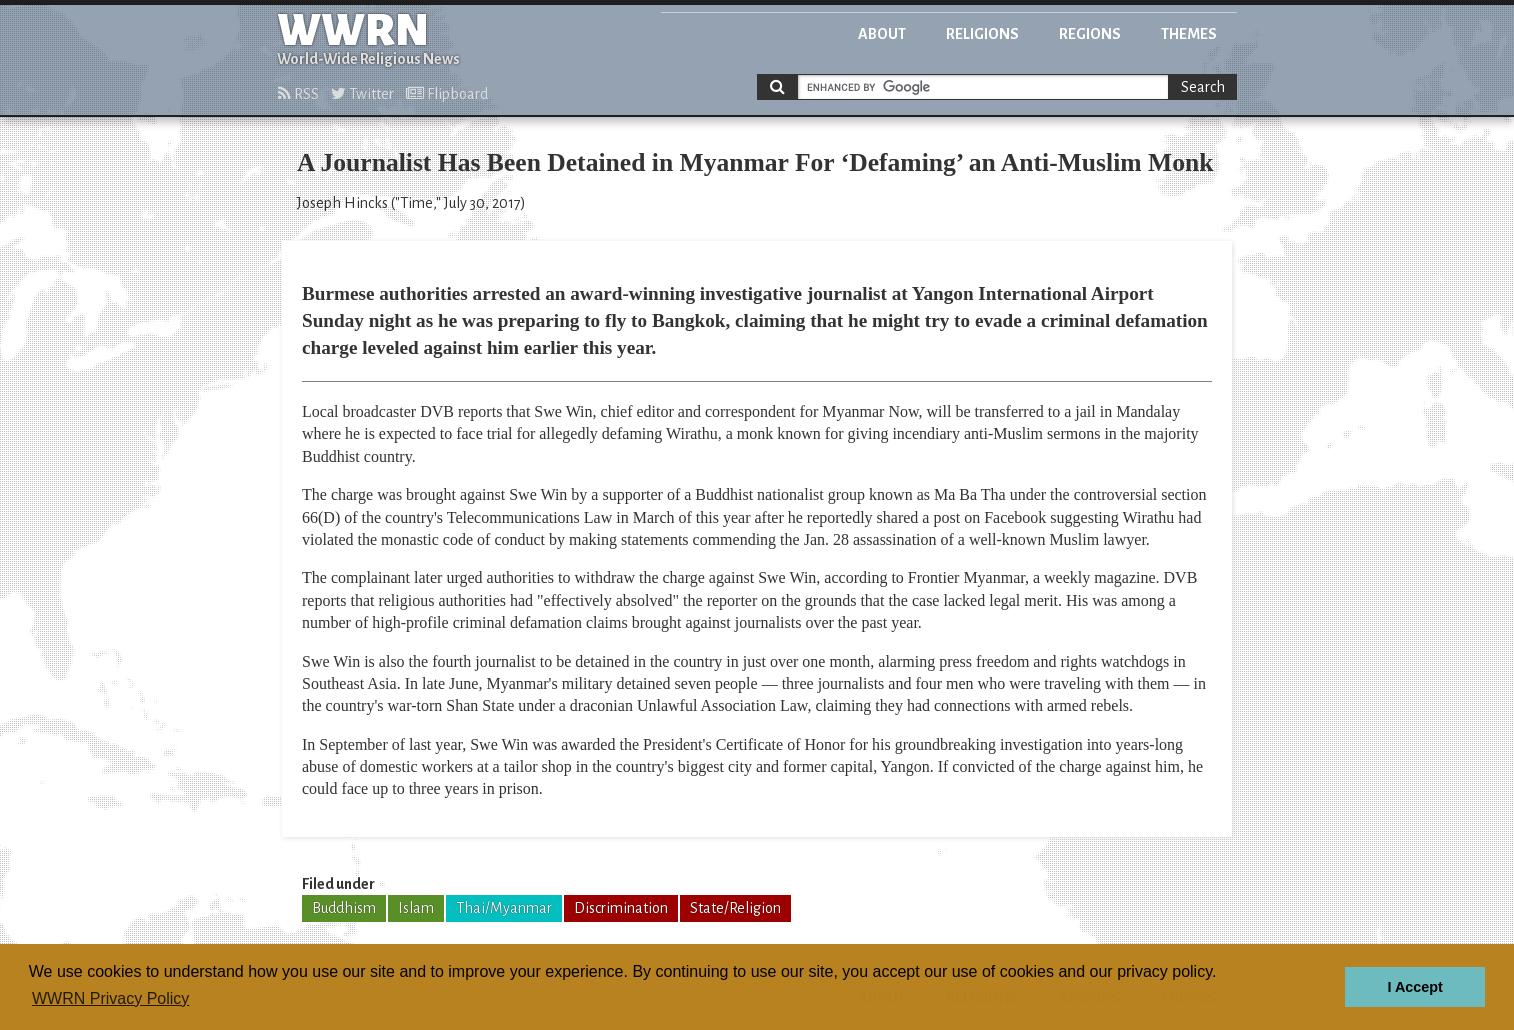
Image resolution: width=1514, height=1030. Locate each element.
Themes (1189, 34)
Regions (1090, 34)
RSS (298, 94)
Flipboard (447, 94)
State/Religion (735, 908)
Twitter (362, 94)
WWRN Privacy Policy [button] (110, 998)
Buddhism (344, 908)
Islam (416, 908)
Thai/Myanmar (504, 908)
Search (1203, 87)
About (882, 34)
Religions (982, 34)
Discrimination (621, 908)
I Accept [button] (1414, 987)
